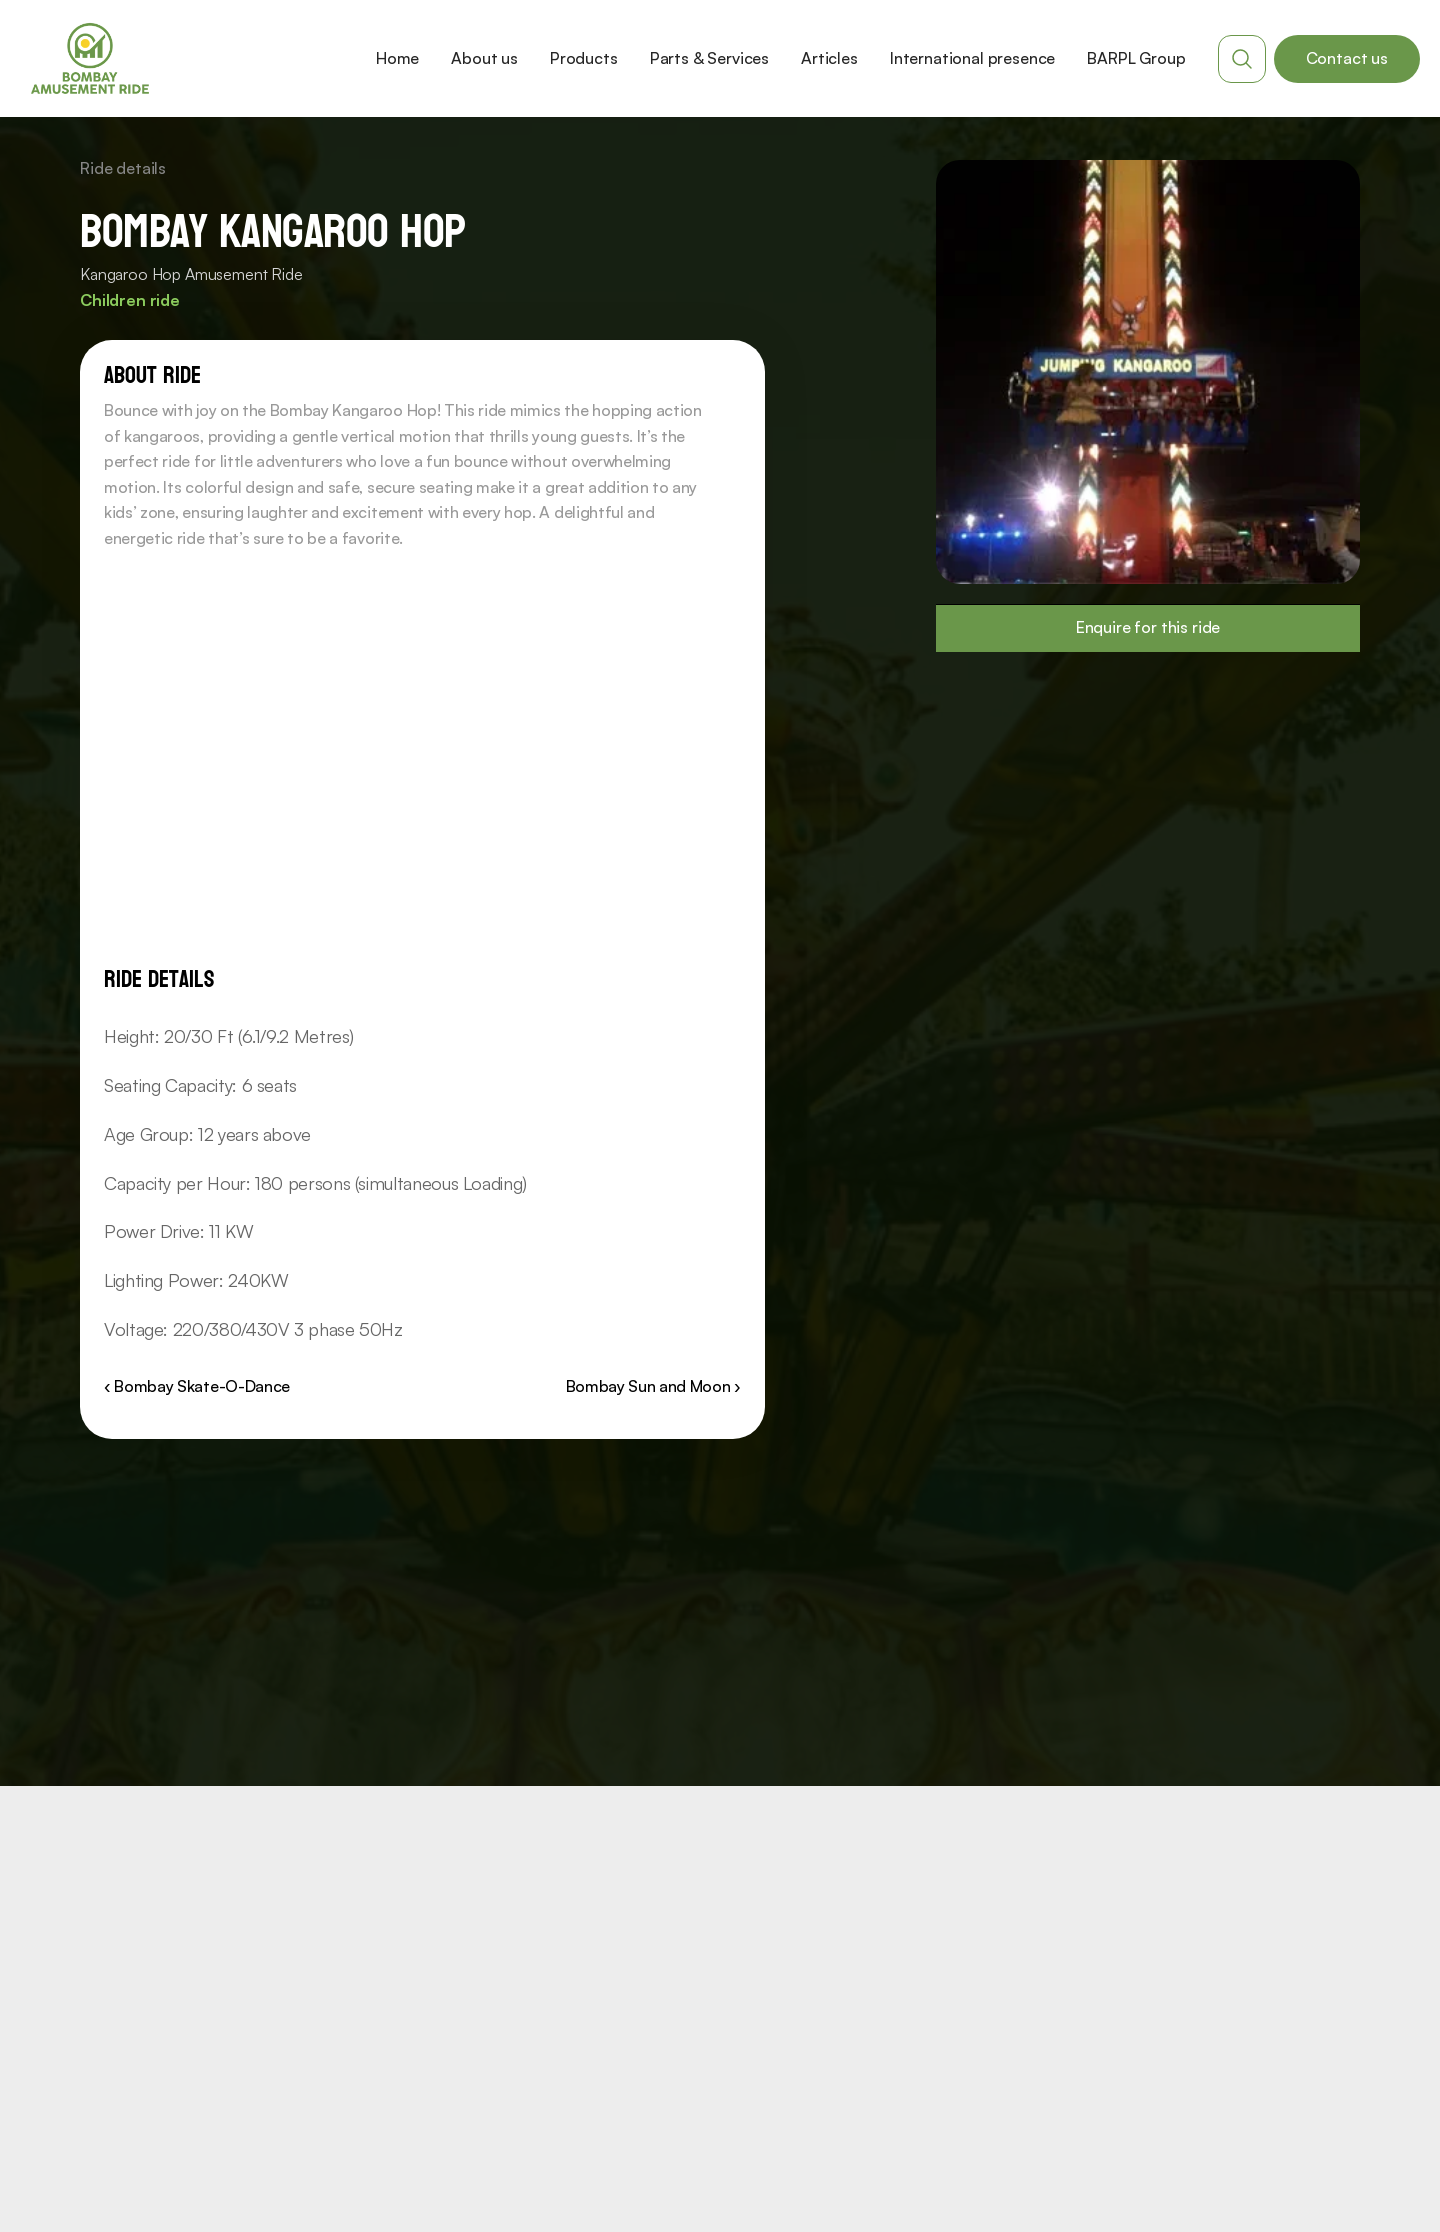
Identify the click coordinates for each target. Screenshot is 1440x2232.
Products (584, 58)
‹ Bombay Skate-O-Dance (197, 1386)
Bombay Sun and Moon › (653, 1386)
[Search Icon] (1242, 59)
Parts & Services (709, 58)
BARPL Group (1136, 58)
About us (484, 58)
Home (397, 58)
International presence (972, 58)
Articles (829, 58)
